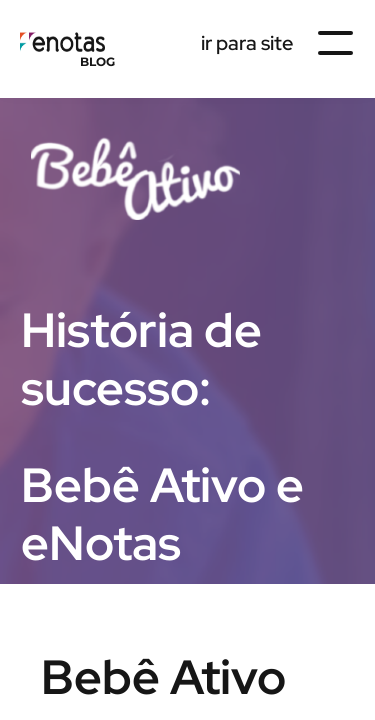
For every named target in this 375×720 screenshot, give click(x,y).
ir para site (247, 43)
